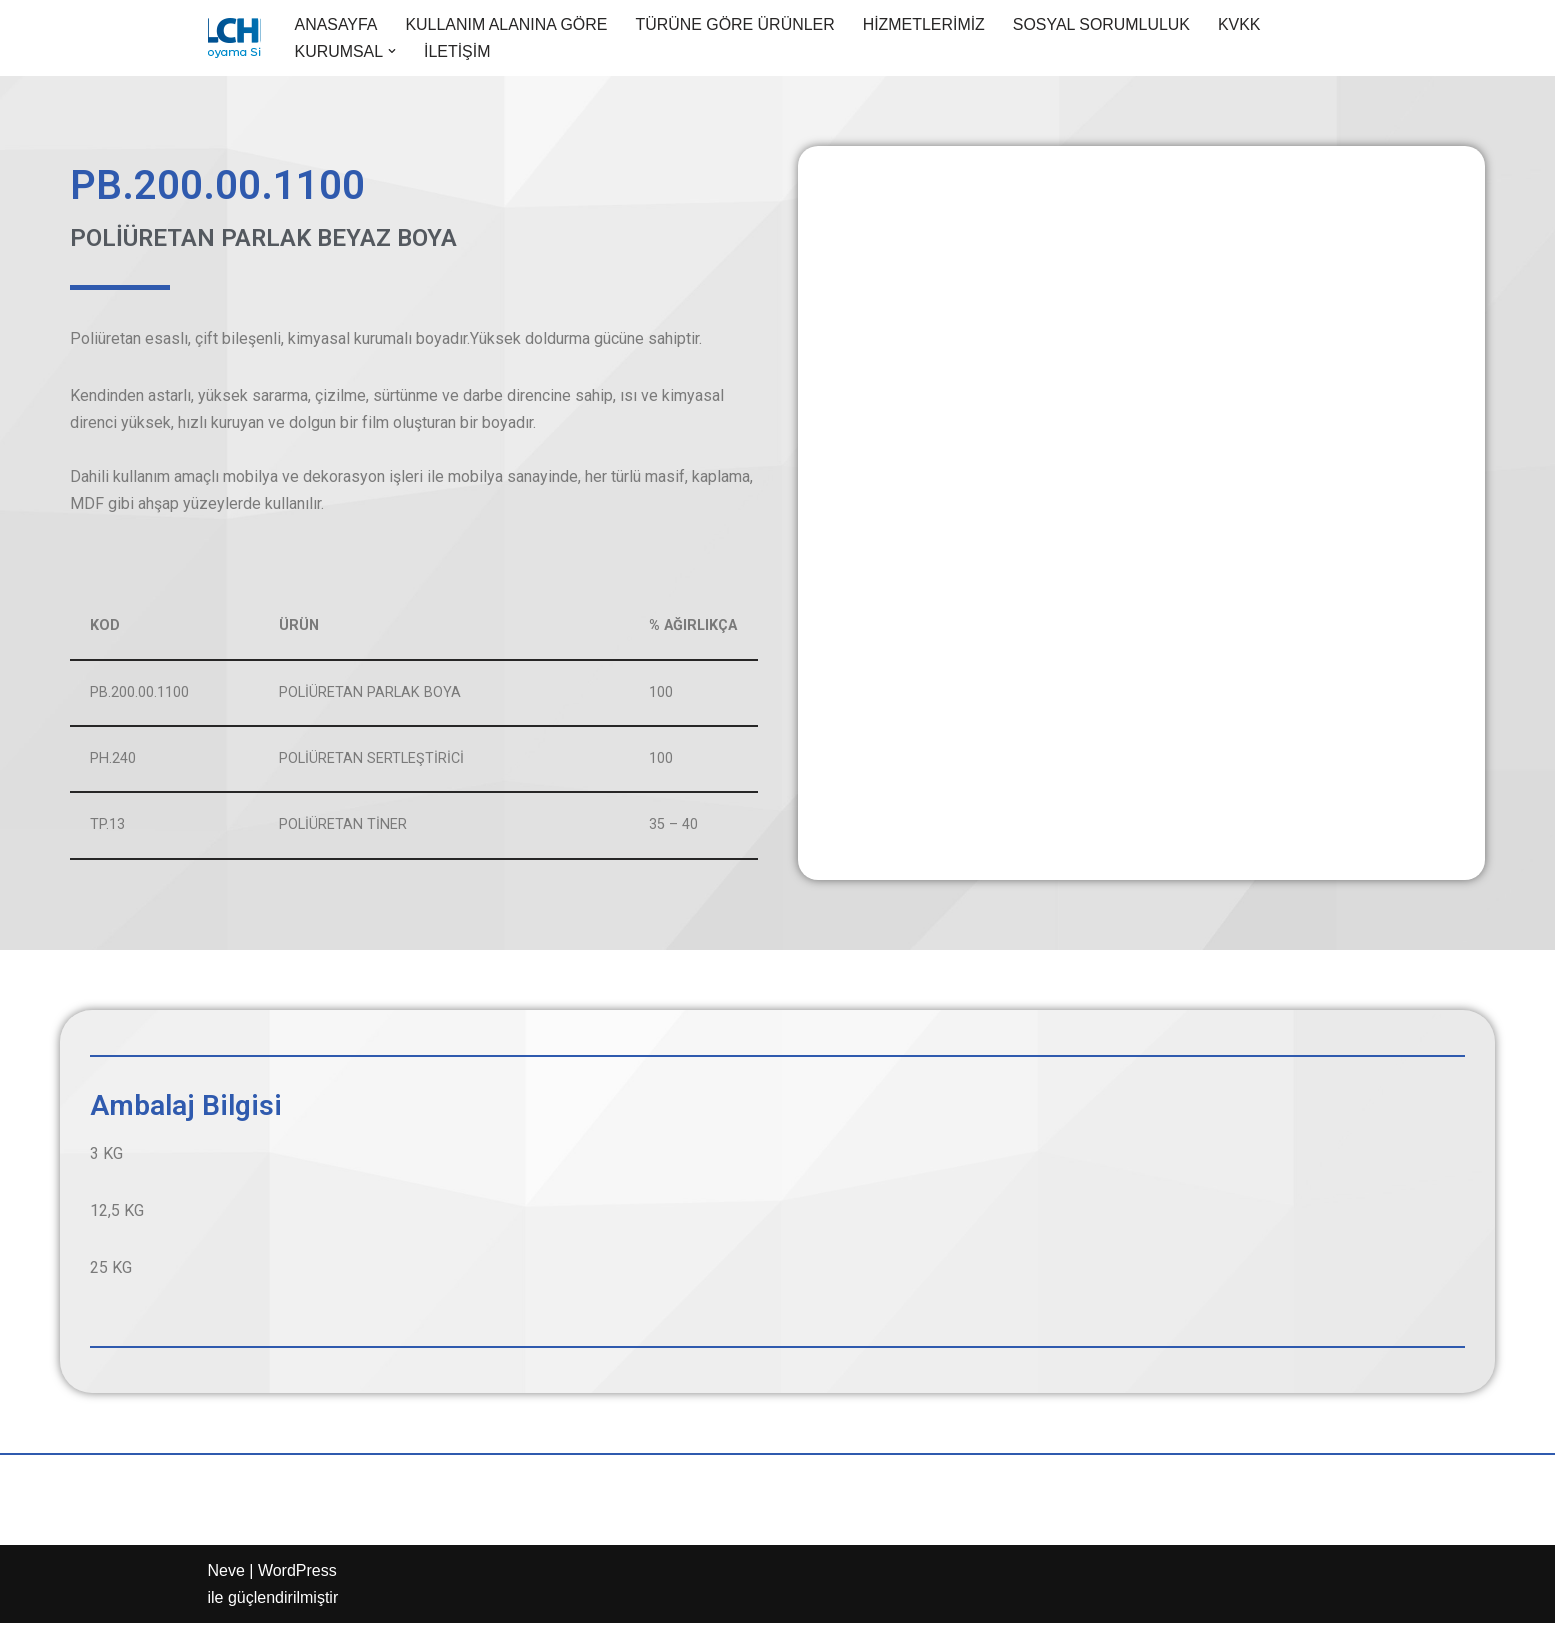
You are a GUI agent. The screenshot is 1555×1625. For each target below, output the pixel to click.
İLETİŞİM (457, 51)
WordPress (297, 1572)
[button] (392, 51)
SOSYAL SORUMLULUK (1104, 24)
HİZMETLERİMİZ (926, 24)
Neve (226, 1572)
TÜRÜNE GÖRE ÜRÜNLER (737, 24)
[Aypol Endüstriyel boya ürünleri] (234, 38)
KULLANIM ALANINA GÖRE (507, 24)
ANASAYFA (336, 24)
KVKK (1242, 24)
